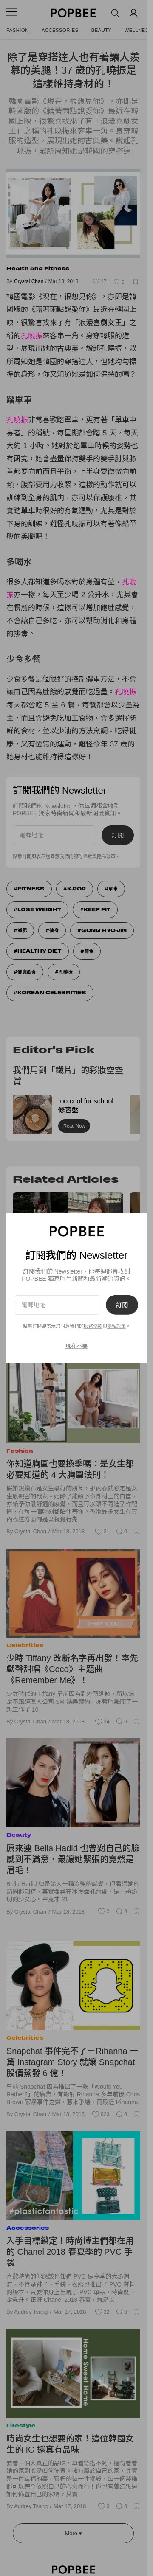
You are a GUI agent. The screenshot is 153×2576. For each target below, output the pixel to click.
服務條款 (93, 1326)
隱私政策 (116, 1326)
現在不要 (76, 1346)
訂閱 (122, 1304)
